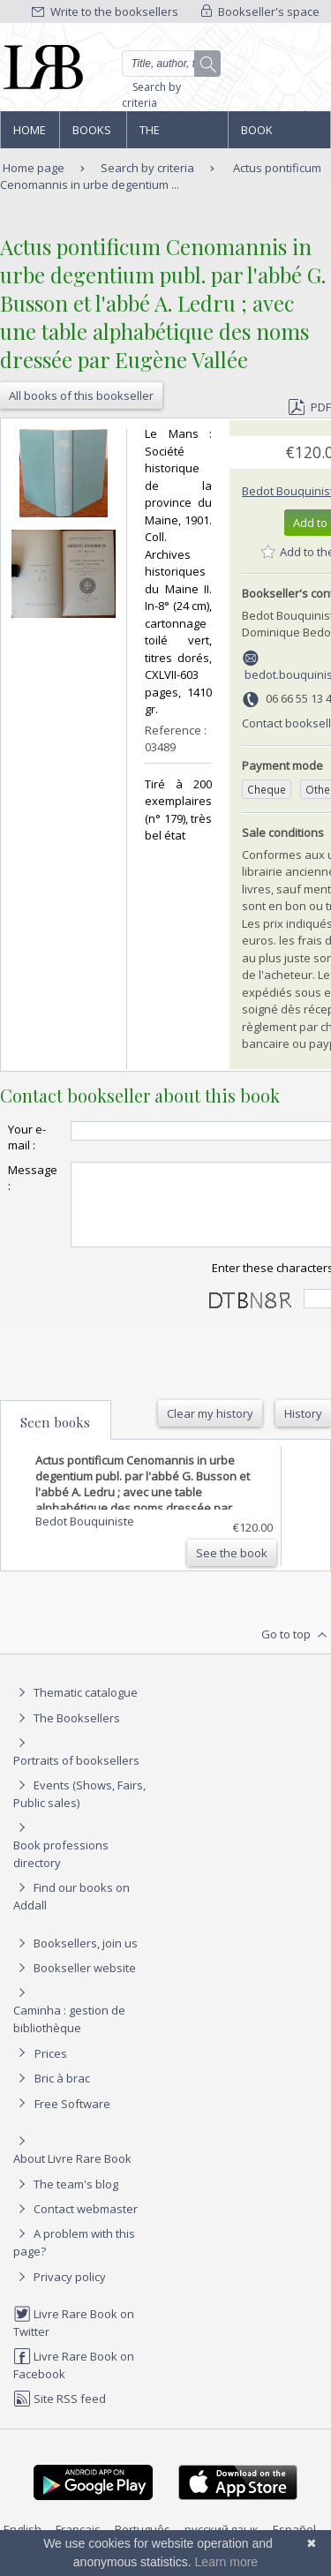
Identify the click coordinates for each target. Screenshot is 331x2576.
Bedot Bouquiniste (84, 1537)
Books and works (92, 135)
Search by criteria (151, 94)
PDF (310, 407)
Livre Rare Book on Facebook (73, 2380)
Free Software (72, 2120)
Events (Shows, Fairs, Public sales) (79, 1809)
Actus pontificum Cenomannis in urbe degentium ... (160, 176)
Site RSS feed (59, 2414)
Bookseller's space (260, 11)
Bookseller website (74, 1983)
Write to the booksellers (105, 11)
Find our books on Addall (71, 1911)
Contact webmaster (75, 2224)
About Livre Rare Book (72, 2174)
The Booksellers (177, 135)
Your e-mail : (27, 1137)
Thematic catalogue (75, 1708)
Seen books (55, 1438)
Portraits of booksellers (76, 1776)
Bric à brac (62, 2094)
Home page (29, 135)
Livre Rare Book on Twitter (73, 2338)
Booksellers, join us (75, 1959)
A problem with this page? (74, 2258)
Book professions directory (278, 135)
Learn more (227, 2562)
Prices (50, 2069)
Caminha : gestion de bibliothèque (69, 2035)
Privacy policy (59, 2292)
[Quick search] (172, 63)
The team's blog (65, 2200)
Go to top (296, 1651)
